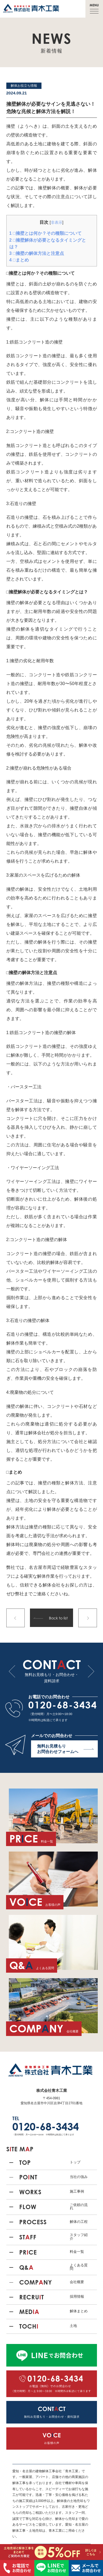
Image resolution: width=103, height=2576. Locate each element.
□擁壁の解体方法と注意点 (36, 253)
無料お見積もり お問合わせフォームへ (65, 1749)
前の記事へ (15, 1618)
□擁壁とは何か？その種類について (45, 233)
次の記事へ (87, 1618)
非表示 (56, 222)
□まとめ (19, 260)
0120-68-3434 (62, 1704)
